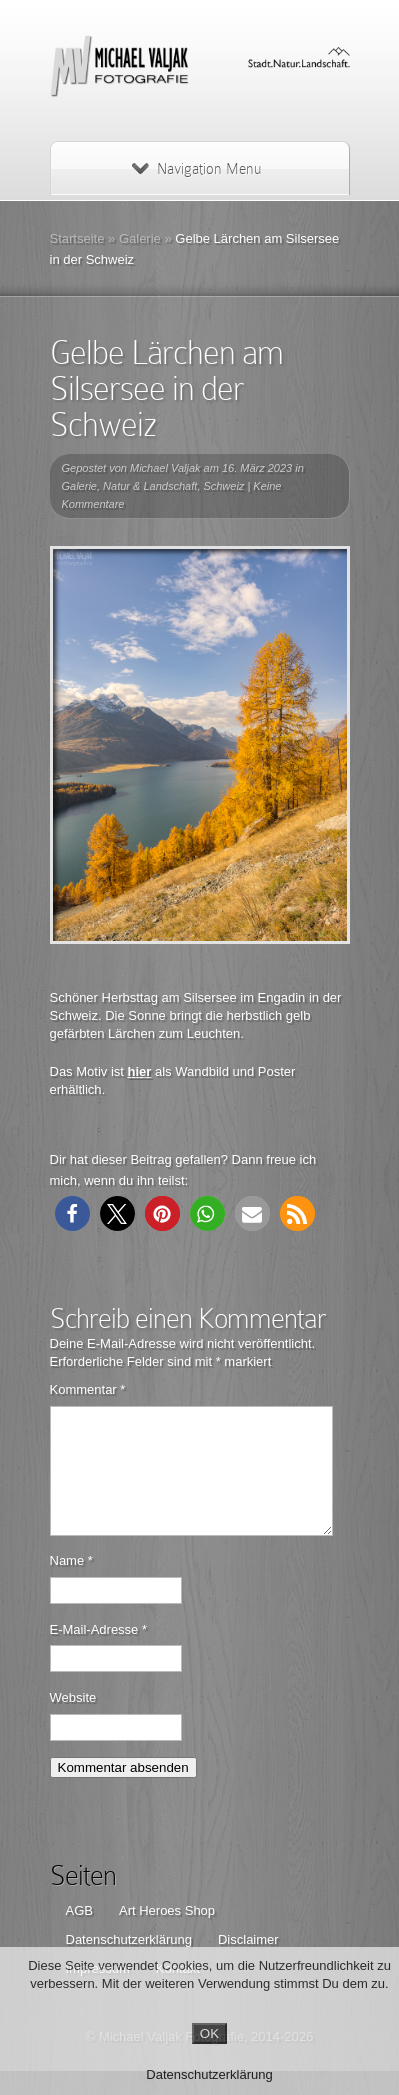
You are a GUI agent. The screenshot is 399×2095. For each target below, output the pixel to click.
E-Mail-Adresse (99, 1653)
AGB (79, 1934)
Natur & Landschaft (150, 486)
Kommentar (88, 1389)
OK (209, 2033)
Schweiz (223, 486)
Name (71, 1584)
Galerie (140, 238)
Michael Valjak (165, 468)
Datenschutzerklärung (209, 2074)
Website (73, 1721)
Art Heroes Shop (167, 1934)
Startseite (77, 238)
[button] (72, 1213)
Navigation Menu (196, 169)
